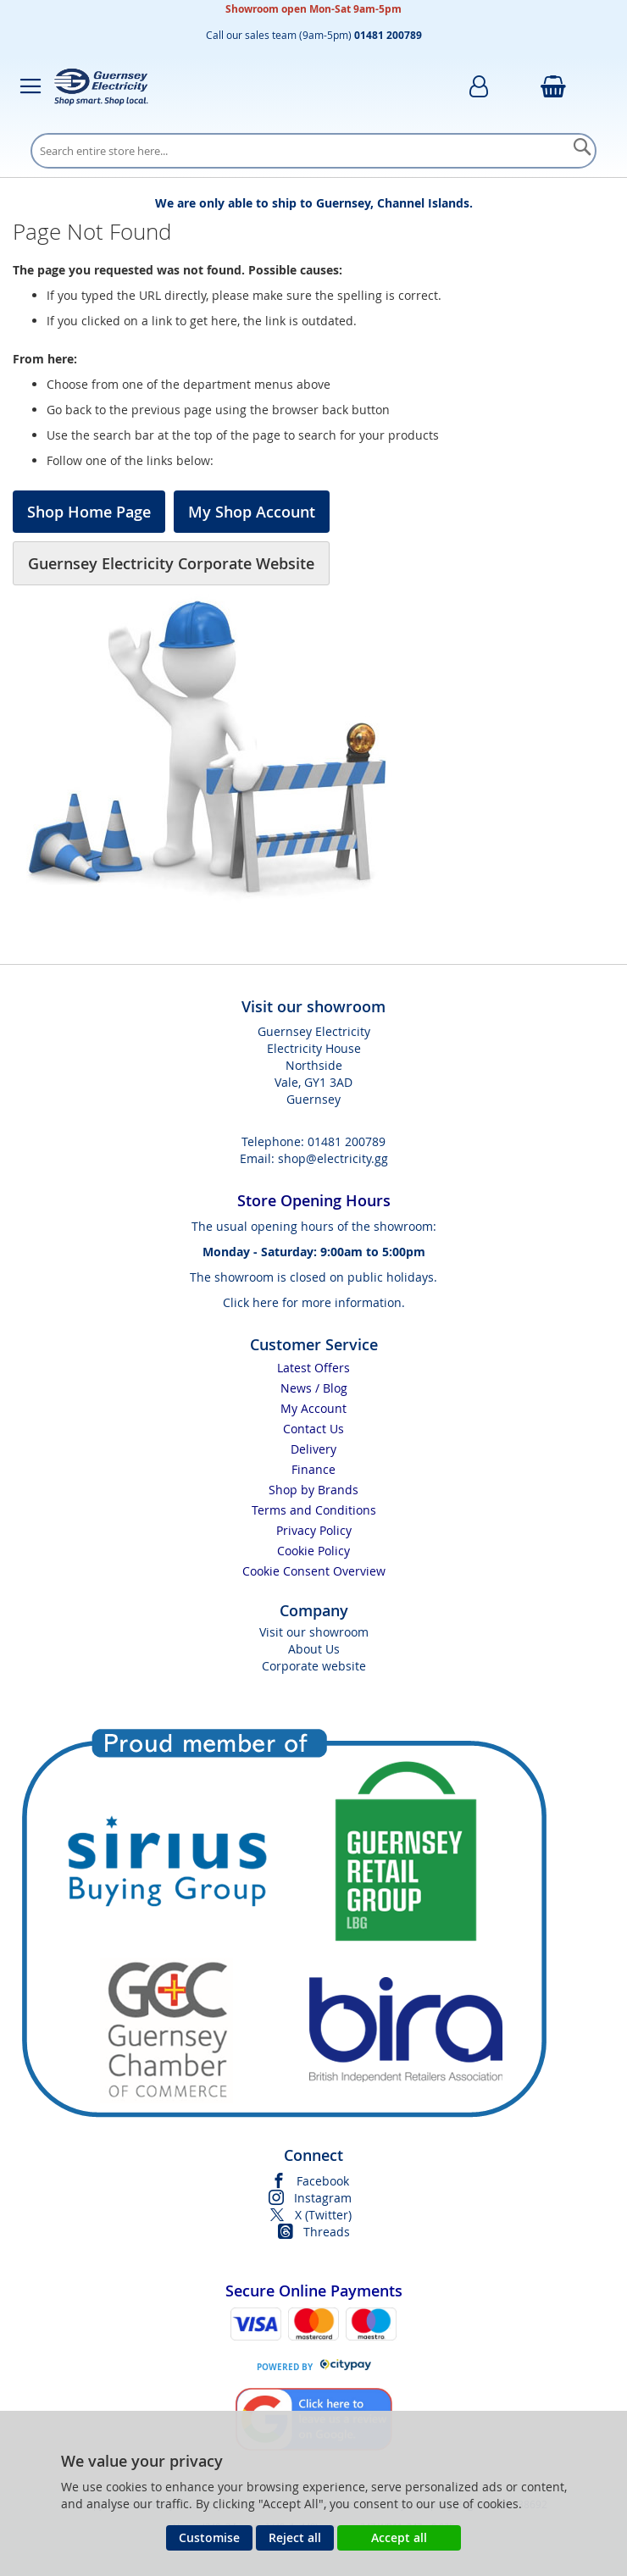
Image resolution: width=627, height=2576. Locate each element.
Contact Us (313, 1429)
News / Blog (313, 1388)
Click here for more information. (314, 1302)
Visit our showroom (314, 1632)
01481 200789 (347, 1141)
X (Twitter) (323, 2215)
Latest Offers (313, 1368)
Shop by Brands (313, 1490)
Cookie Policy (313, 1551)
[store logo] (100, 86)
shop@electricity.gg (333, 1158)
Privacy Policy (314, 1530)
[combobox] (313, 151)
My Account (313, 1408)
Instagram (323, 2198)
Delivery (313, 1449)
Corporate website (314, 1666)
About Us (314, 1649)
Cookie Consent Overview (314, 1571)
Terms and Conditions (314, 1510)
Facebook (323, 2181)
